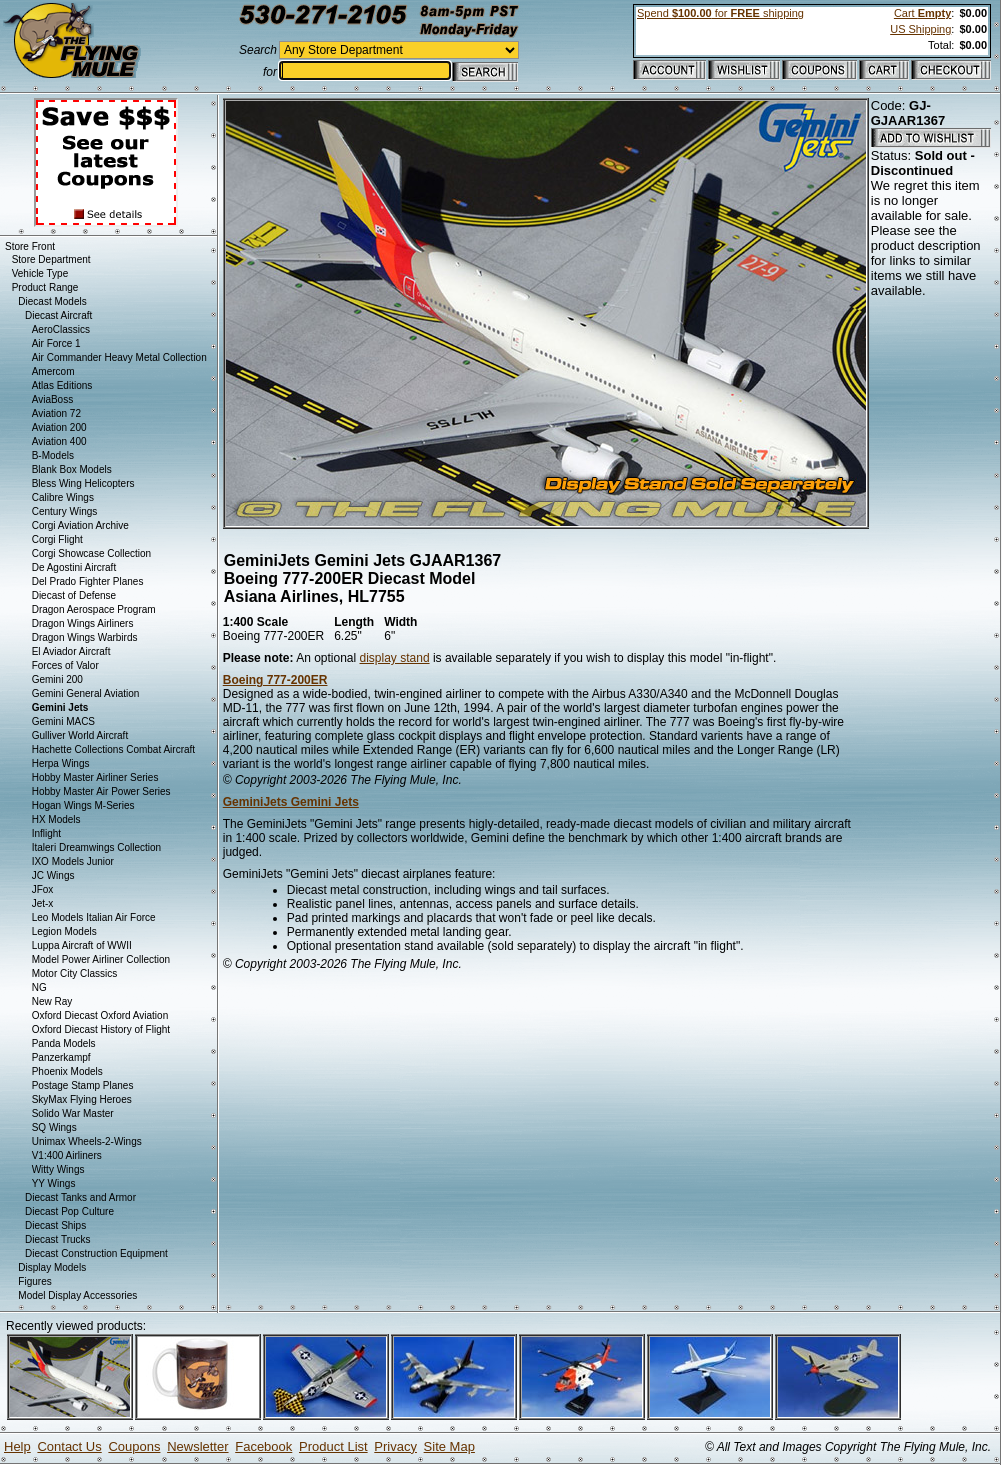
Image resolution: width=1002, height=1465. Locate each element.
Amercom (53, 371)
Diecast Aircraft (58, 315)
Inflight (46, 833)
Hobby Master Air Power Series (101, 791)
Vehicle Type (40, 273)
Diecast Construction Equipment (96, 1253)
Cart (922, 13)
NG (39, 987)
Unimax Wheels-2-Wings (87, 1141)
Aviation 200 (59, 427)
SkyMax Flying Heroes (82, 1099)
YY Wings (54, 1183)
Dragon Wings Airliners (83, 623)
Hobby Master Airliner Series (95, 777)
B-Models (53, 455)
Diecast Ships (55, 1225)
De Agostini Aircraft (74, 567)
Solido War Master (73, 1113)
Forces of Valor (65, 665)
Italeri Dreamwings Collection (97, 847)
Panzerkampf (61, 1057)
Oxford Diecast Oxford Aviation (100, 1015)
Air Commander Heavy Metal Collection (119, 357)
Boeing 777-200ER (275, 680)
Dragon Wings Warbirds (85, 637)
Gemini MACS (63, 721)
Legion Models (64, 931)
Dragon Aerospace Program (94, 609)
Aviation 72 (56, 413)
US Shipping (920, 29)
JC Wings (53, 875)
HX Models (56, 819)
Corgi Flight (57, 539)
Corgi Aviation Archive (80, 525)
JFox (43, 889)
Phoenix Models (67, 1071)
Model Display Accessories (77, 1295)
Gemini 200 (57, 679)
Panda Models (64, 1043)
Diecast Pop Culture (69, 1211)
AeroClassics (61, 329)
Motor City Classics (75, 973)
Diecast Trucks (58, 1239)
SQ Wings (54, 1127)
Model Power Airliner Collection (101, 959)
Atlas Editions (62, 385)
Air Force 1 (56, 343)
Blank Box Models (72, 469)
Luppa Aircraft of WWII (82, 945)
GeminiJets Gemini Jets (291, 802)
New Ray (52, 1001)
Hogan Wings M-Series (83, 805)
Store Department (51, 259)
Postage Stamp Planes (83, 1085)
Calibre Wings (63, 497)
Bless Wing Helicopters (83, 483)
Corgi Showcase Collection (92, 553)
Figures (34, 1281)
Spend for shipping (720, 13)
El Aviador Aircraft (71, 651)
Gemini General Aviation (86, 693)
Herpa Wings (61, 763)
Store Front (30, 246)
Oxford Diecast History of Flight (101, 1029)
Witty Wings (58, 1169)
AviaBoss (53, 399)
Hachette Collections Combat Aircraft (113, 749)
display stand (395, 658)
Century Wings (65, 511)
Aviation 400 (59, 441)
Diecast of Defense (74, 595)
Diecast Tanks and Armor (80, 1197)
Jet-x (43, 903)
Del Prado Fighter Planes (88, 581)
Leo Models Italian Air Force (94, 917)
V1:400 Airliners (67, 1155)
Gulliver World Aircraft (80, 735)
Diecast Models (52, 301)
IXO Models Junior (73, 861)
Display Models (52, 1267)
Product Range (45, 287)
